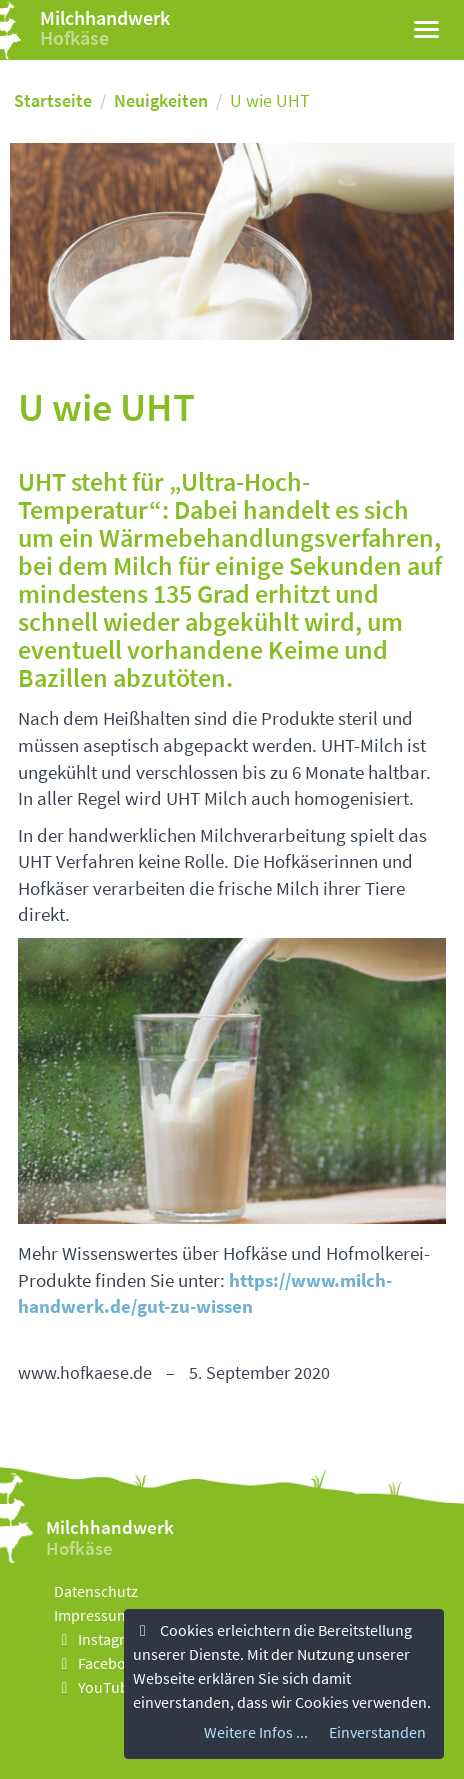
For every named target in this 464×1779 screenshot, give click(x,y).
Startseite (53, 100)
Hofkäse (74, 37)
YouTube (95, 1687)
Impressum (92, 1615)
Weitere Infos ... (256, 1732)
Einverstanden (377, 1732)
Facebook (98, 1663)
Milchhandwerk (105, 17)
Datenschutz (96, 1591)
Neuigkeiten (161, 100)
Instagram (100, 1639)
